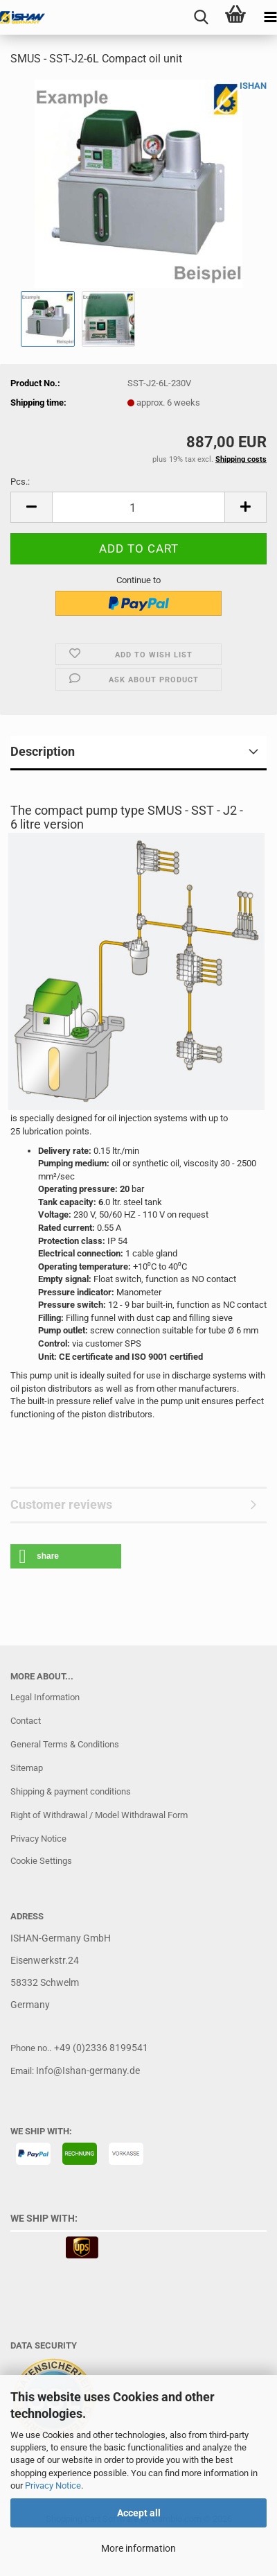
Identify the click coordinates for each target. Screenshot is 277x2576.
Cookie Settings (41, 1861)
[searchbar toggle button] (201, 17)
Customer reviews (61, 1504)
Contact (25, 1720)
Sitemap (26, 1768)
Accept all (139, 2512)
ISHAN (253, 85)
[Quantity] (138, 507)
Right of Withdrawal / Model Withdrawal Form (99, 1815)
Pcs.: (20, 481)
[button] (31, 507)
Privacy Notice (53, 2485)
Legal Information (45, 1697)
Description (42, 751)
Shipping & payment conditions (70, 1791)
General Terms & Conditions (64, 1744)
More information (138, 2548)
